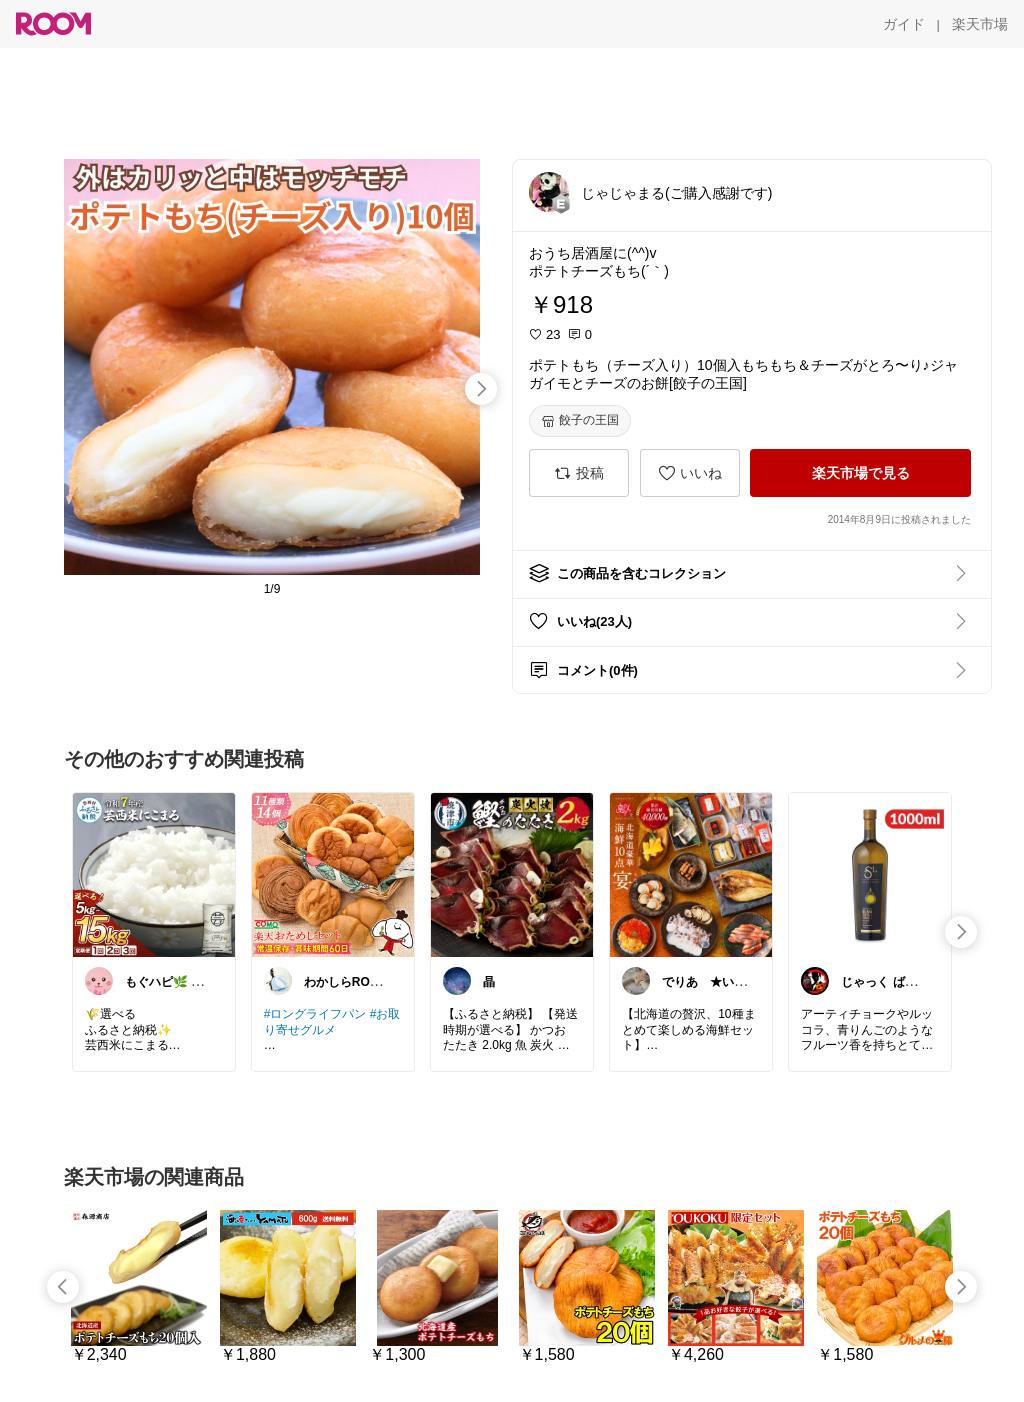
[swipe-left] (63, 1287)
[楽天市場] (980, 24)
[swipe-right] (481, 389)
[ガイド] (904, 24)
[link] (154, 874)
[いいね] (690, 473)
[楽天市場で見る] (860, 473)
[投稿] (579, 473)
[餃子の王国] (580, 421)
